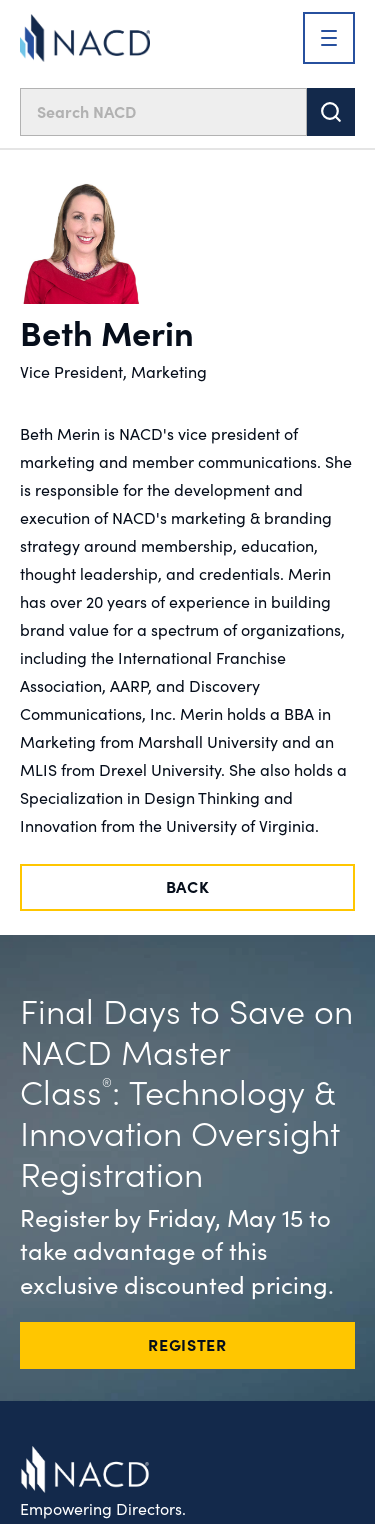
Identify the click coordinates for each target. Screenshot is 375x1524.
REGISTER (187, 1344)
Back (188, 886)
